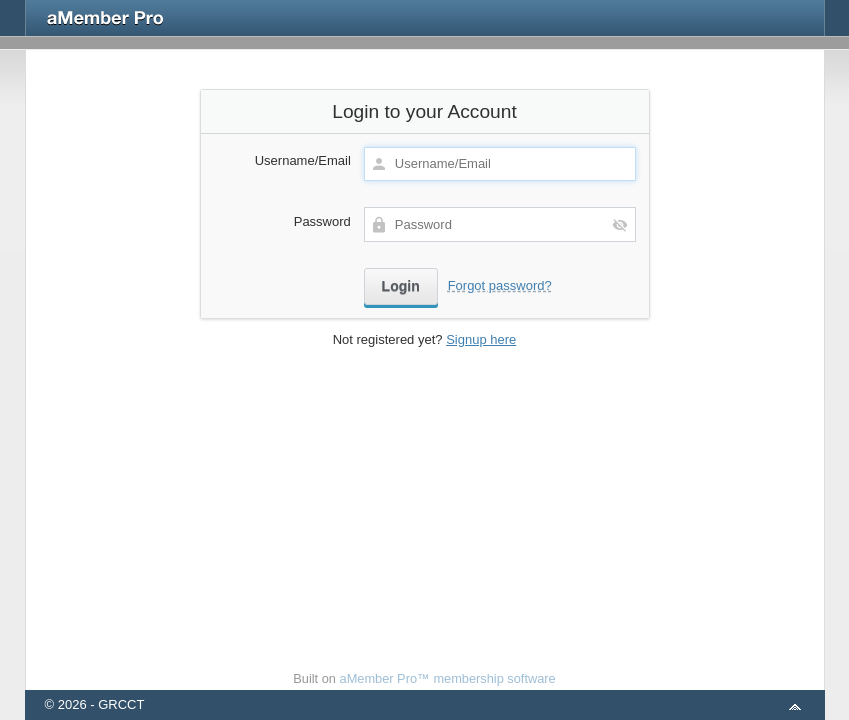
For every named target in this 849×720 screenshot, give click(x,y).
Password (322, 221)
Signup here (481, 339)
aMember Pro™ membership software (448, 678)
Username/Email (303, 160)
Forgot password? (500, 285)
